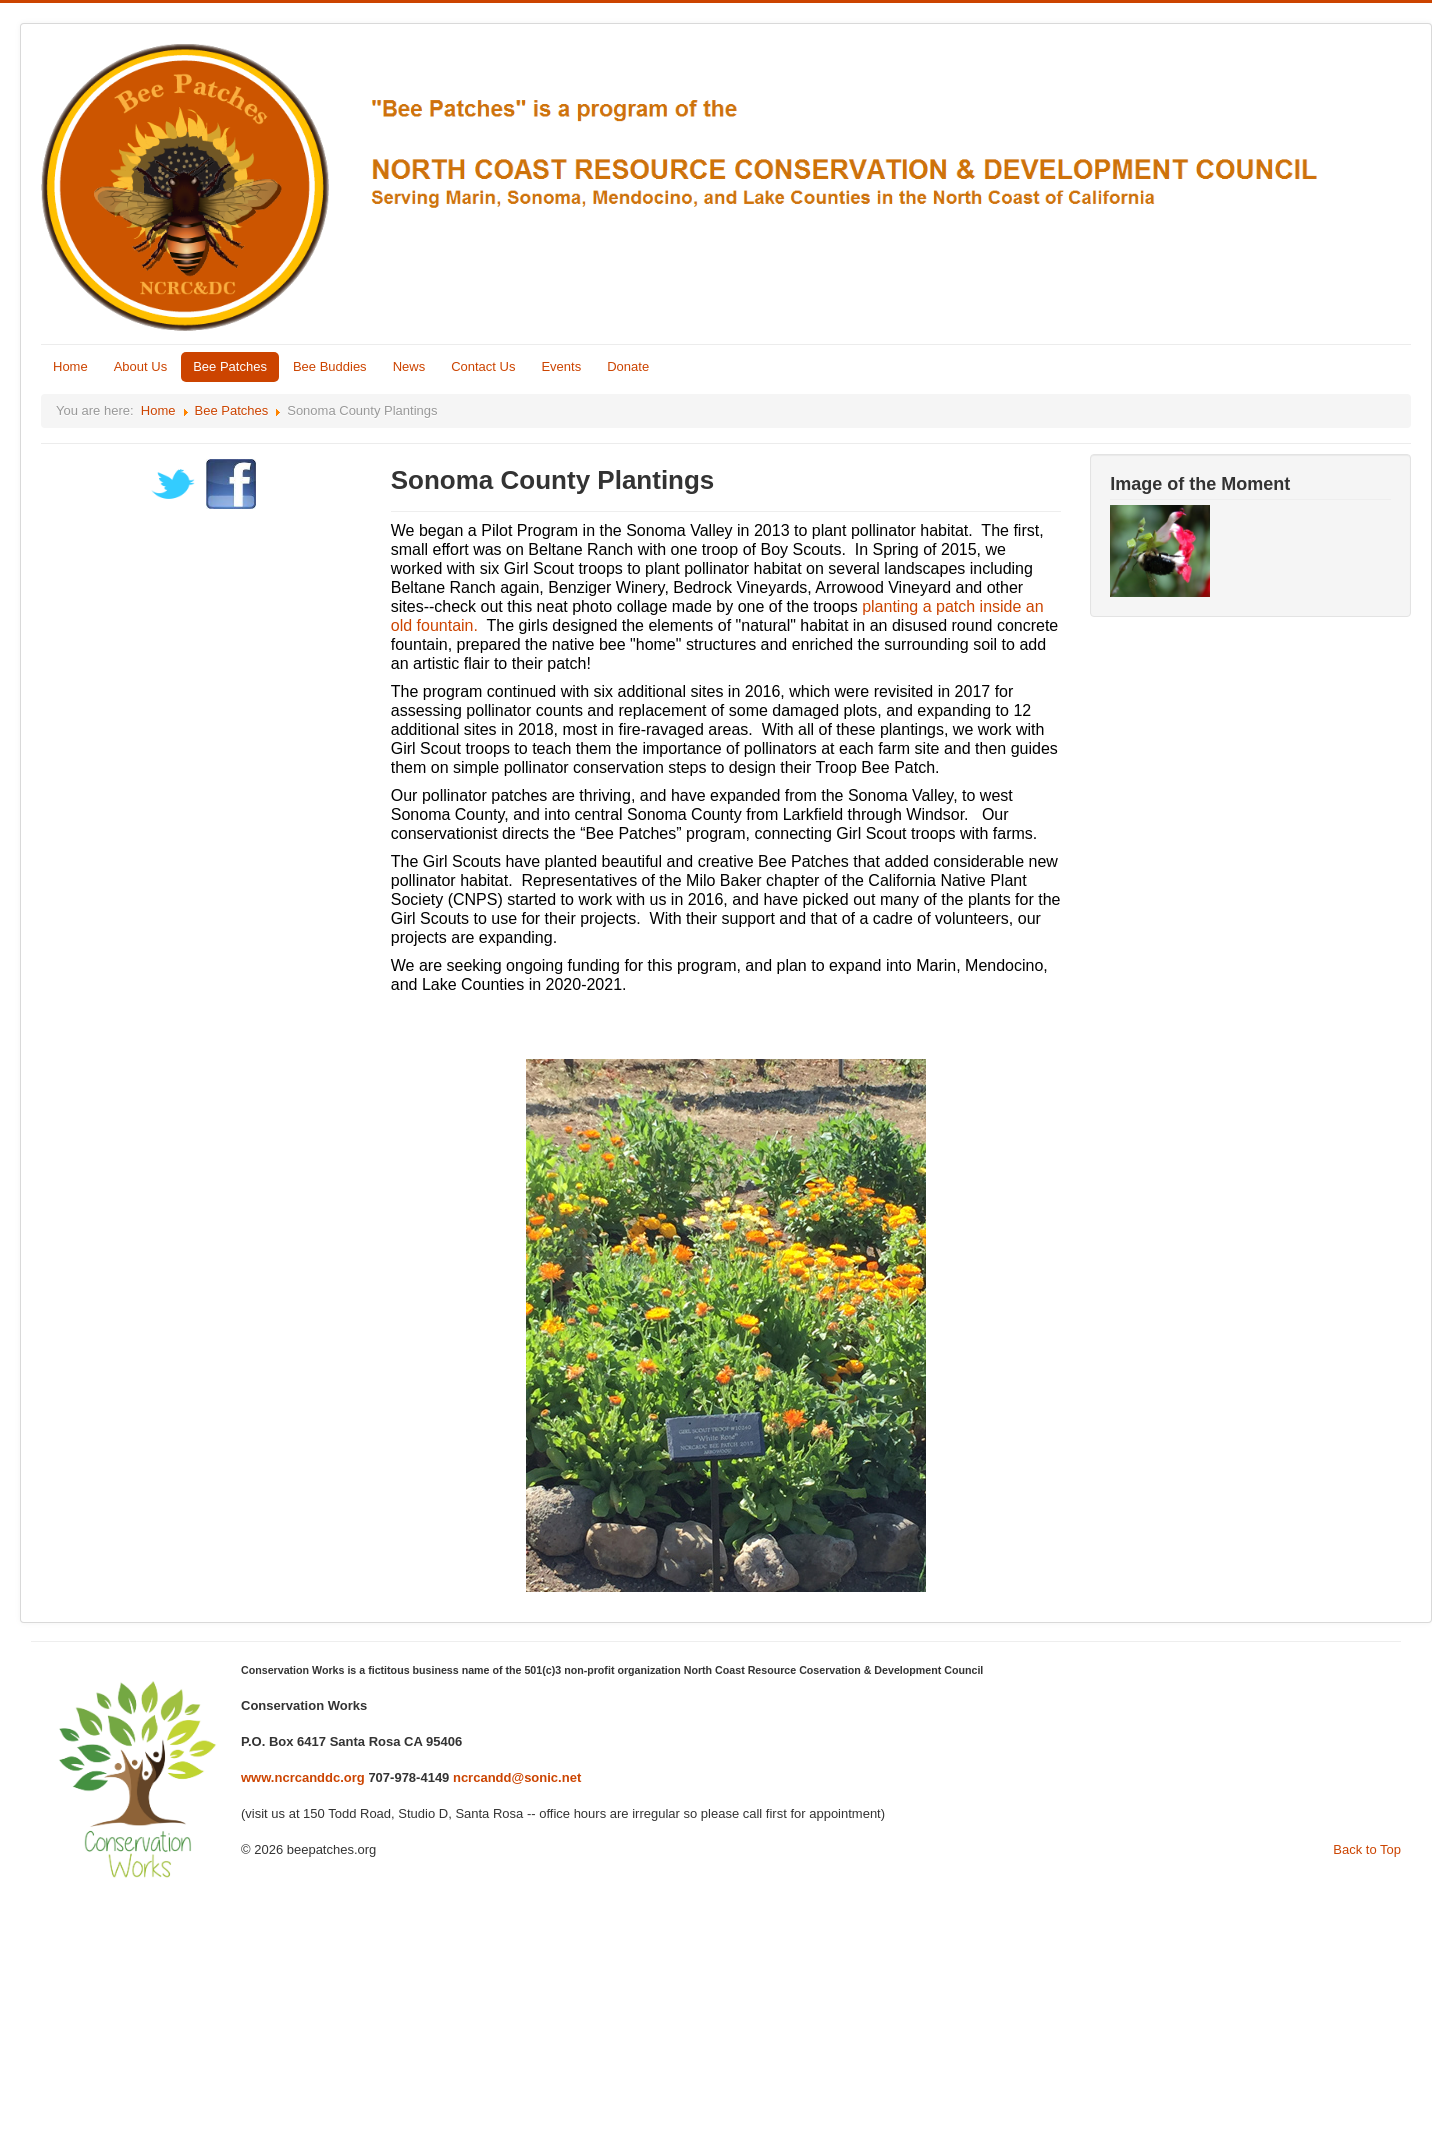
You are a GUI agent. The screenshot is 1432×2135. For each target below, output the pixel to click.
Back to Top (1367, 1849)
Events (561, 366)
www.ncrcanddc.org (303, 1777)
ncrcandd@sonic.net (517, 1777)
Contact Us (483, 366)
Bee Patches (230, 366)
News (409, 366)
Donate (628, 366)
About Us (140, 366)
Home (70, 366)
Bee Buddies (330, 366)
